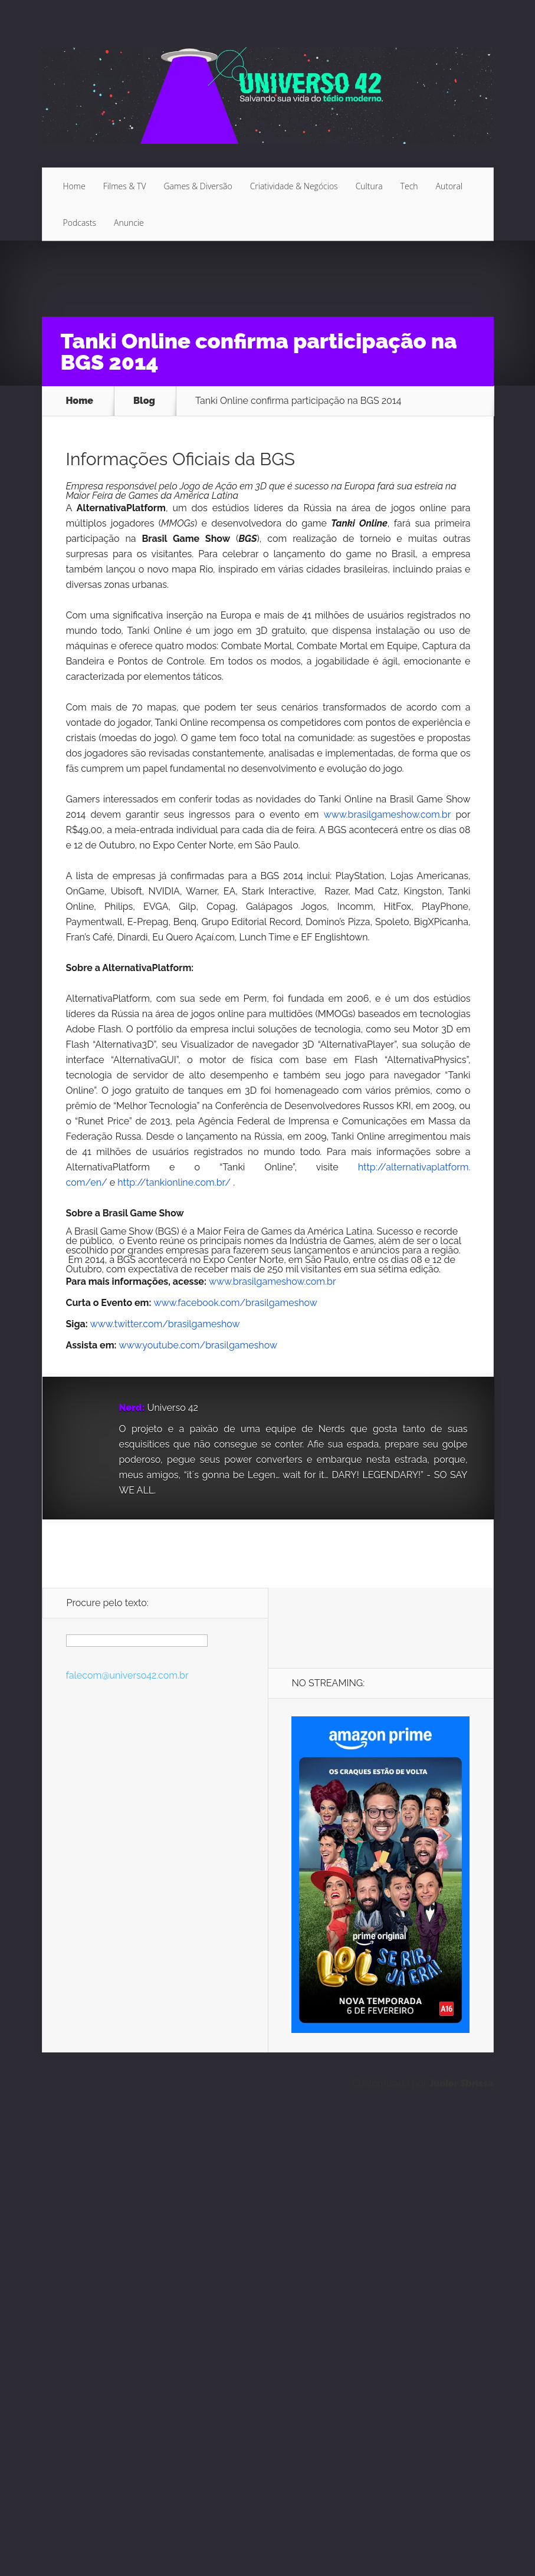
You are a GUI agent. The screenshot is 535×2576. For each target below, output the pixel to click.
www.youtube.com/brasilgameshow (198, 1345)
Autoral (449, 186)
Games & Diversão (197, 186)
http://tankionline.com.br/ (174, 1182)
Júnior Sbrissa (461, 2083)
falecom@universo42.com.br (127, 1675)
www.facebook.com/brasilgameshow (235, 1302)
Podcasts (80, 222)
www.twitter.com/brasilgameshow (165, 1324)
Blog (144, 401)
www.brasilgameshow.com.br (387, 814)
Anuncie (129, 222)
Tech (409, 186)
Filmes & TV (124, 186)
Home (74, 186)
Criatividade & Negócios (294, 186)
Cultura (369, 186)
